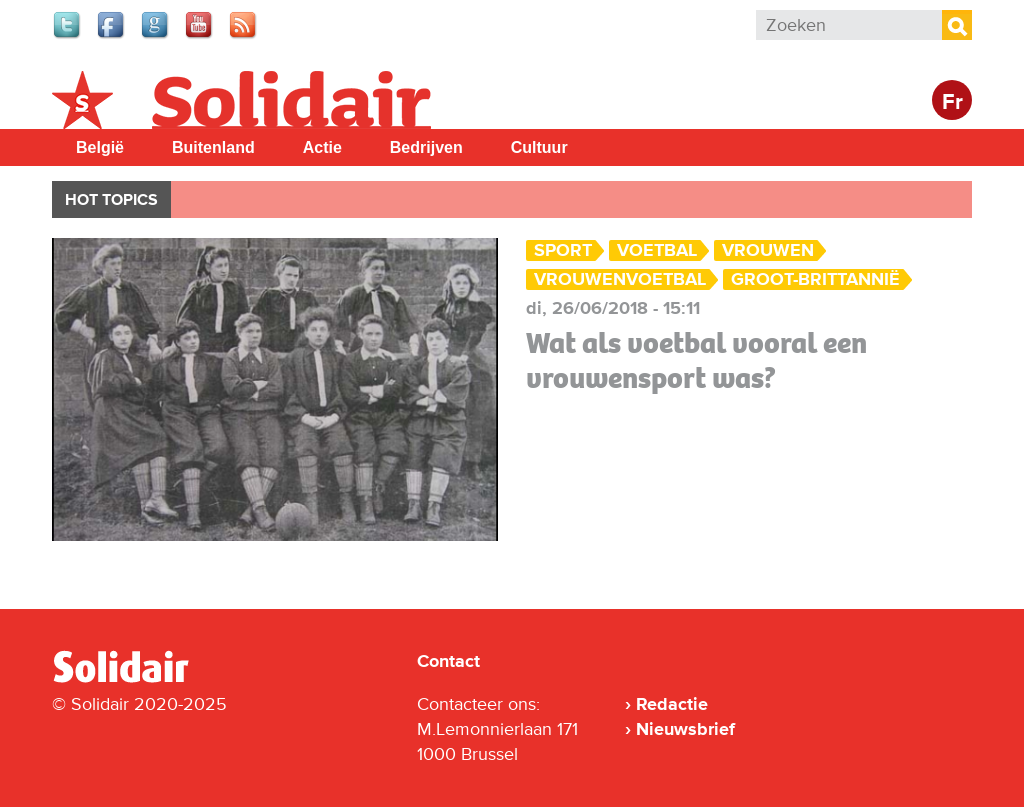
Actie (322, 147)
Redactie (672, 704)
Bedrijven (426, 147)
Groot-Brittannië (815, 279)
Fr (952, 102)
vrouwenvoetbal (620, 279)
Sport (563, 250)
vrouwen (768, 250)
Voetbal (657, 250)
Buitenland (213, 147)
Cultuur (539, 147)
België (100, 147)
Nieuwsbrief (685, 729)
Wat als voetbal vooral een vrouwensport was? (696, 360)
